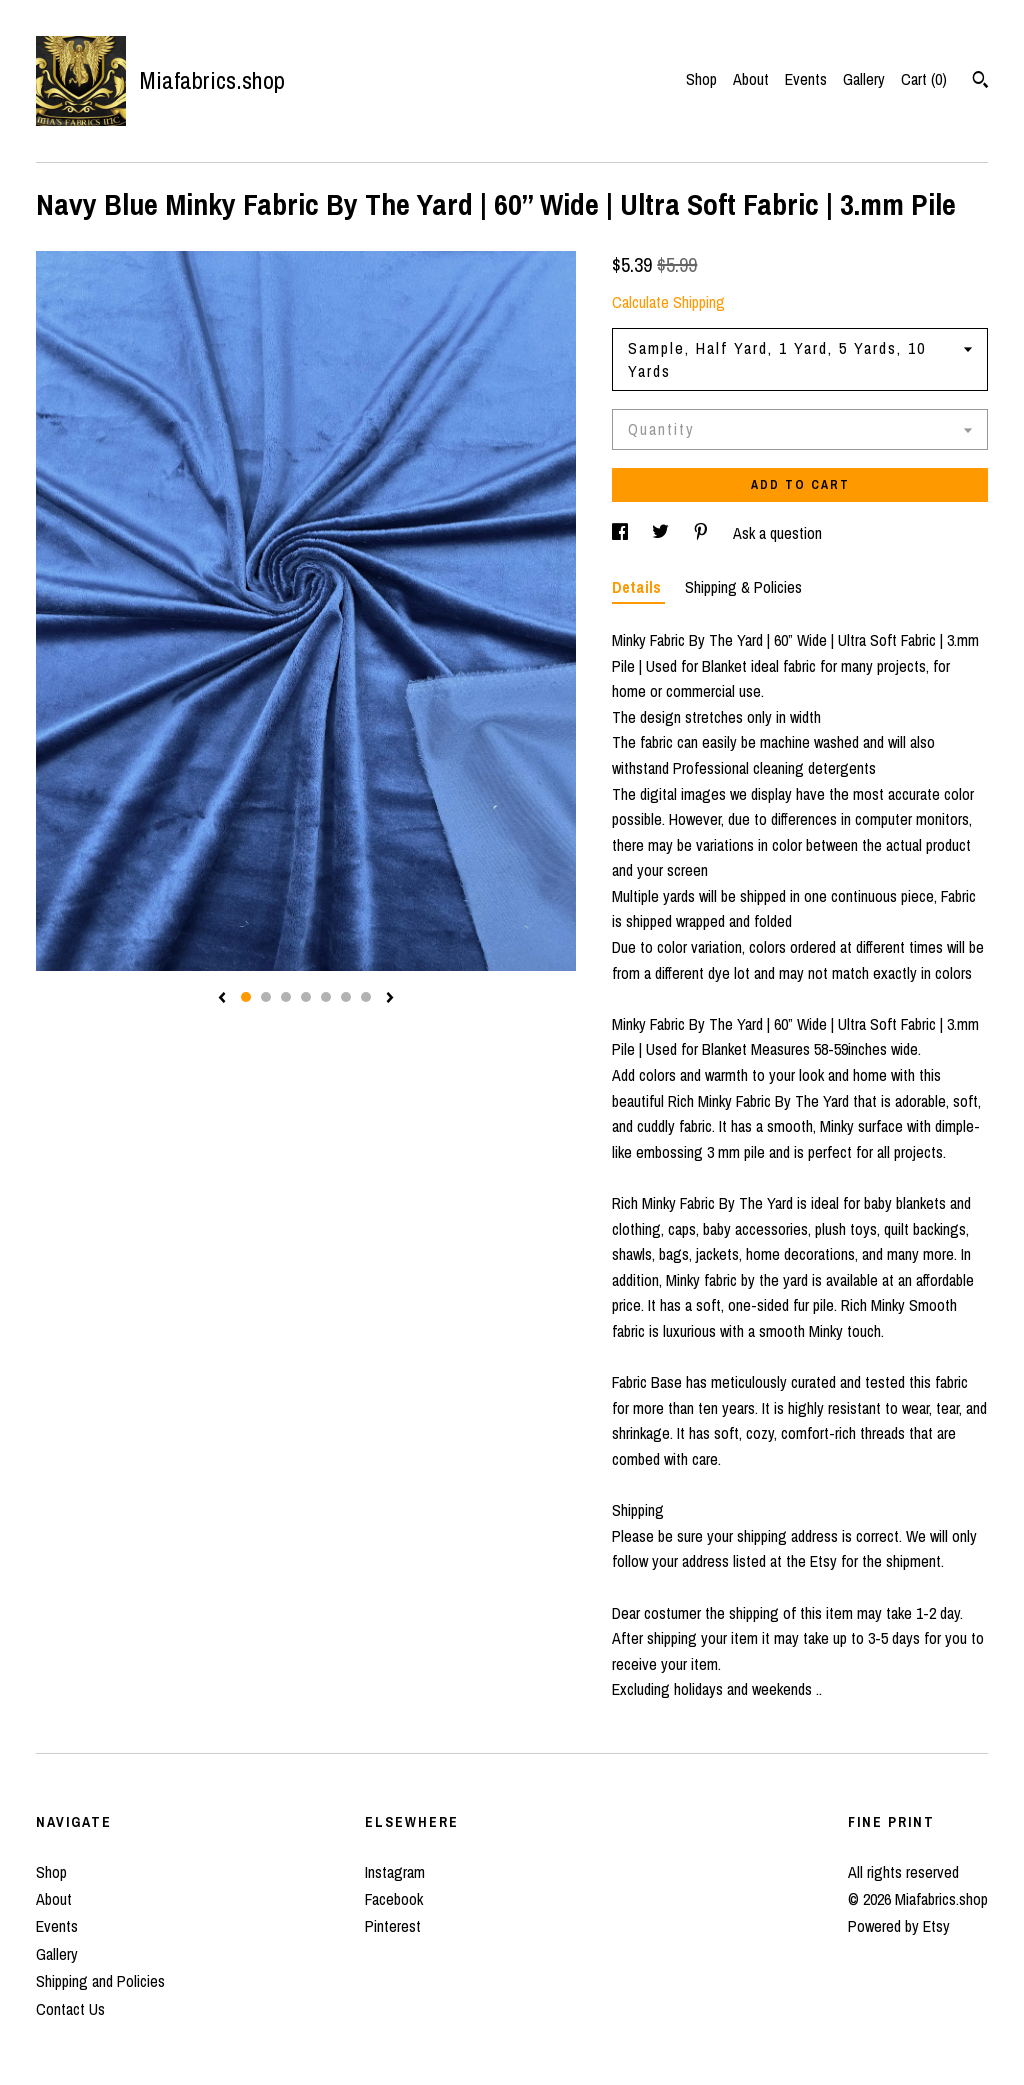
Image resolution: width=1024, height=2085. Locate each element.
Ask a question (777, 533)
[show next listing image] (390, 999)
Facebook (394, 1899)
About (751, 79)
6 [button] (346, 997)
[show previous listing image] (222, 999)
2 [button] (266, 997)
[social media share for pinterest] (703, 533)
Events (806, 79)
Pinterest (393, 1926)
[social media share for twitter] (662, 533)
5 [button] (326, 997)
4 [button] (306, 997)
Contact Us (70, 2009)
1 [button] (246, 997)
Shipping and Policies (100, 1981)
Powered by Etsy (899, 1926)
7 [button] (366, 997)
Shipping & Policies (743, 587)
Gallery (864, 79)
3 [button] (286, 997)
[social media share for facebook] (622, 533)
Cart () (924, 79)
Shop (701, 79)
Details (638, 587)
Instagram (395, 1872)
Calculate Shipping (668, 302)
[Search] (980, 82)
